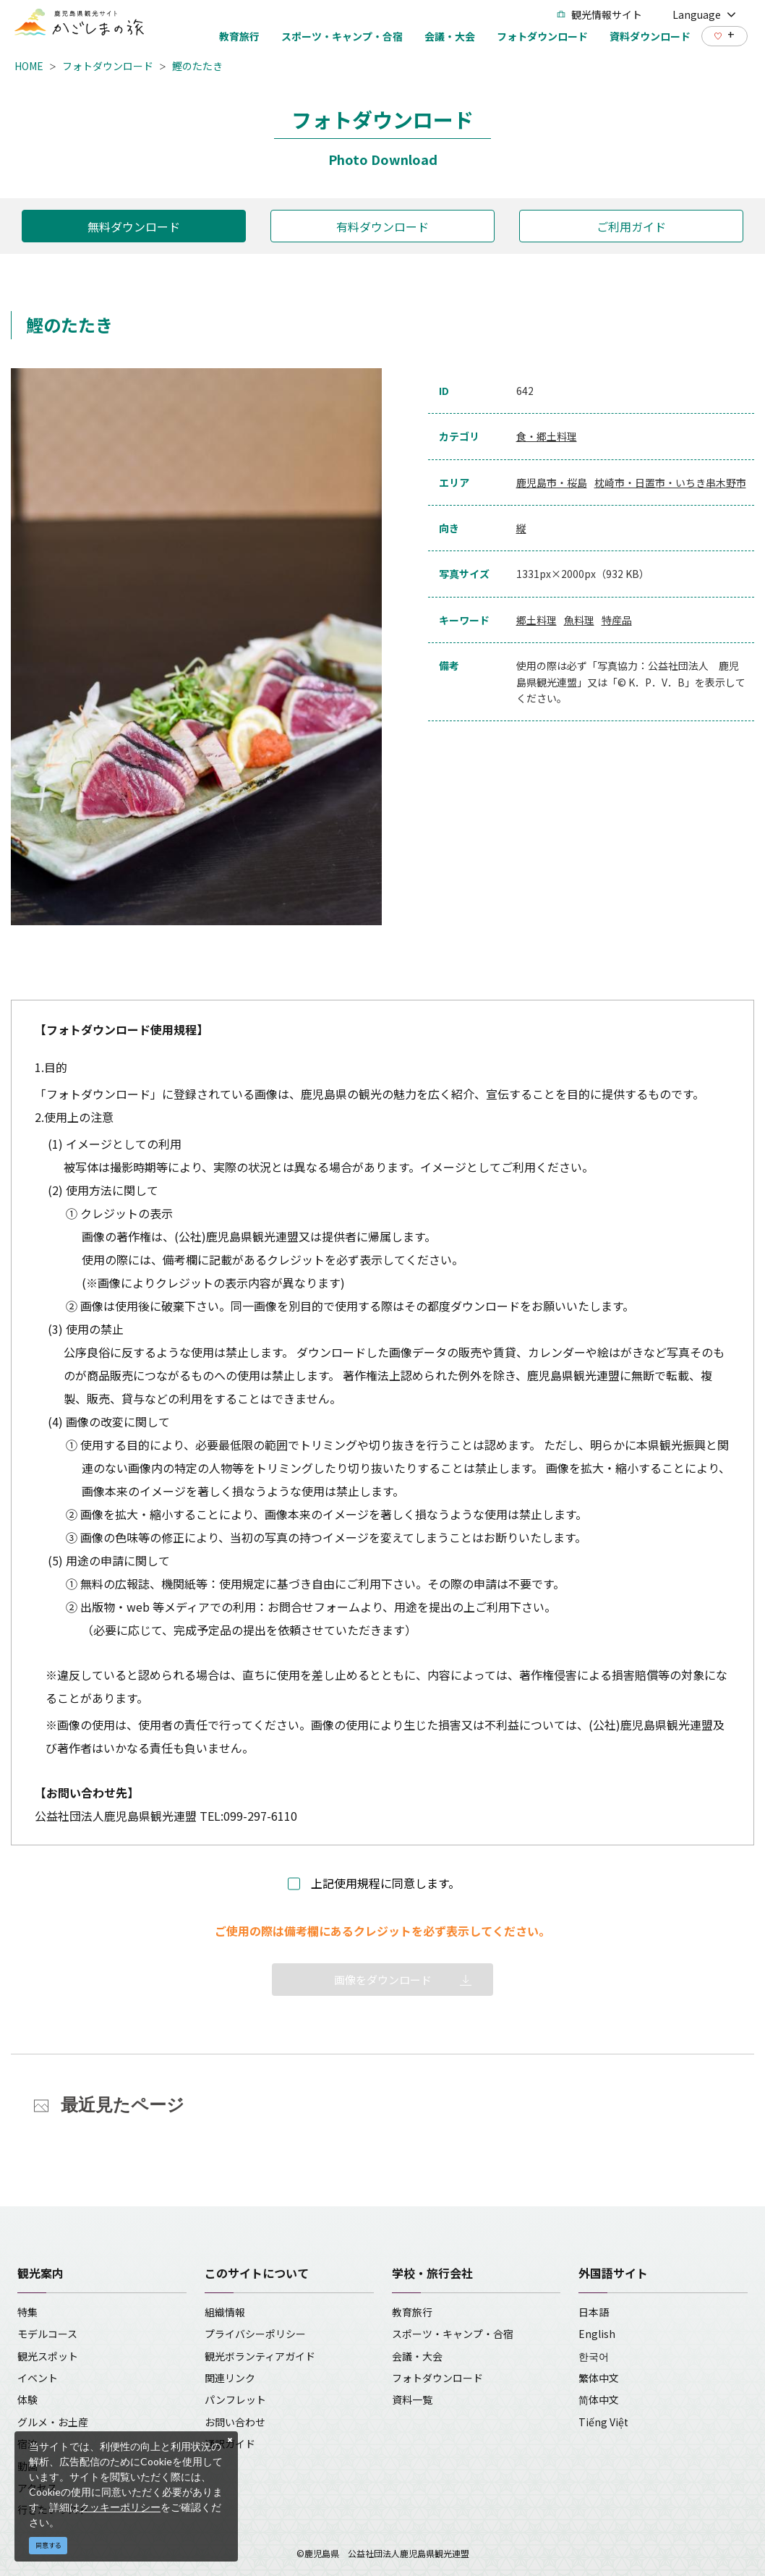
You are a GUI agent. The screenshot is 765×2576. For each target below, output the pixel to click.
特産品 (617, 620)
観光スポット (47, 2356)
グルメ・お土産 (52, 2422)
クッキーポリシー (120, 2507)
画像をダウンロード (383, 1979)
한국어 (593, 2356)
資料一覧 (412, 2399)
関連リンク (230, 2378)
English (596, 2333)
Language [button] (704, 14)
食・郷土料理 (546, 436)
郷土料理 (536, 620)
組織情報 (225, 2312)
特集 (27, 2312)
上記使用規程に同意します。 (385, 1883)
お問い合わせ (235, 2422)
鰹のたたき (197, 66)
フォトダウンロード (107, 66)
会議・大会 (417, 2356)
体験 (27, 2399)
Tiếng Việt (603, 2422)
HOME (28, 66)
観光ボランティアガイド (260, 2356)
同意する (48, 2545)
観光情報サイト (599, 14)
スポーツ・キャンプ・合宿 (452, 2333)
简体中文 (598, 2399)
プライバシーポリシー (255, 2333)
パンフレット (235, 2399)
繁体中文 (598, 2378)
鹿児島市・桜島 (551, 482)
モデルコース (47, 2333)
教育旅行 (412, 2312)
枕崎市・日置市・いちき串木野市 (670, 482)
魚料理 (579, 620)
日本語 (593, 2312)
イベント (37, 2378)
